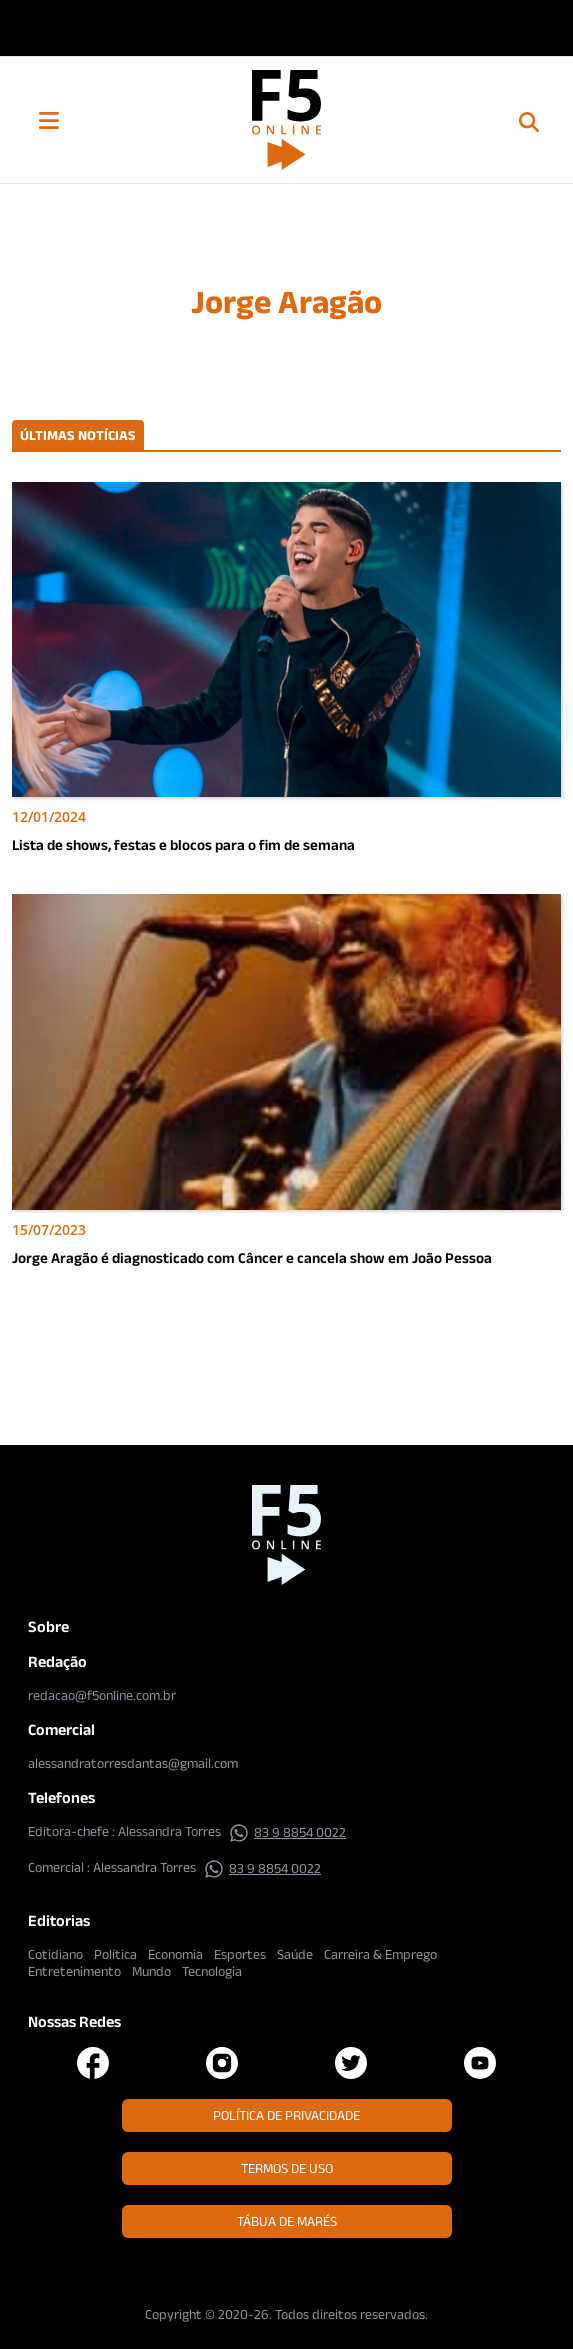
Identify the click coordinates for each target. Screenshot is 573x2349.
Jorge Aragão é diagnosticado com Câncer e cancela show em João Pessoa (252, 1257)
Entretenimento (74, 1971)
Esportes (240, 1954)
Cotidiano (55, 1954)
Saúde (295, 1954)
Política (115, 1954)
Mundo (151, 1971)
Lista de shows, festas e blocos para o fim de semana (183, 844)
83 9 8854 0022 (287, 1832)
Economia (175, 1954)
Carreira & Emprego (380, 1954)
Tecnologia (212, 1971)
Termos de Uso (287, 2168)
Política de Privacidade (286, 2115)
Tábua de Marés (287, 2221)
